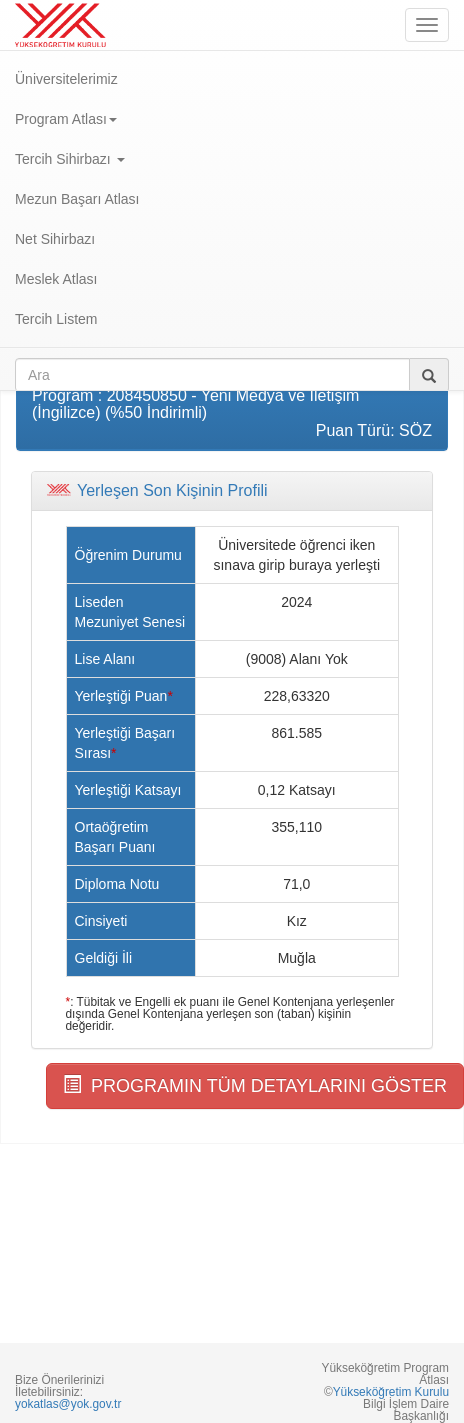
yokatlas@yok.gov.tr (68, 1404)
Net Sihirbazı (55, 239)
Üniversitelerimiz (66, 79)
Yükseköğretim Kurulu (391, 1392)
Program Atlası (66, 119)
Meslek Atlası (56, 279)
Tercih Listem (56, 319)
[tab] (232, 491)
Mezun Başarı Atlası (77, 199)
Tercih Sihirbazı (70, 159)
